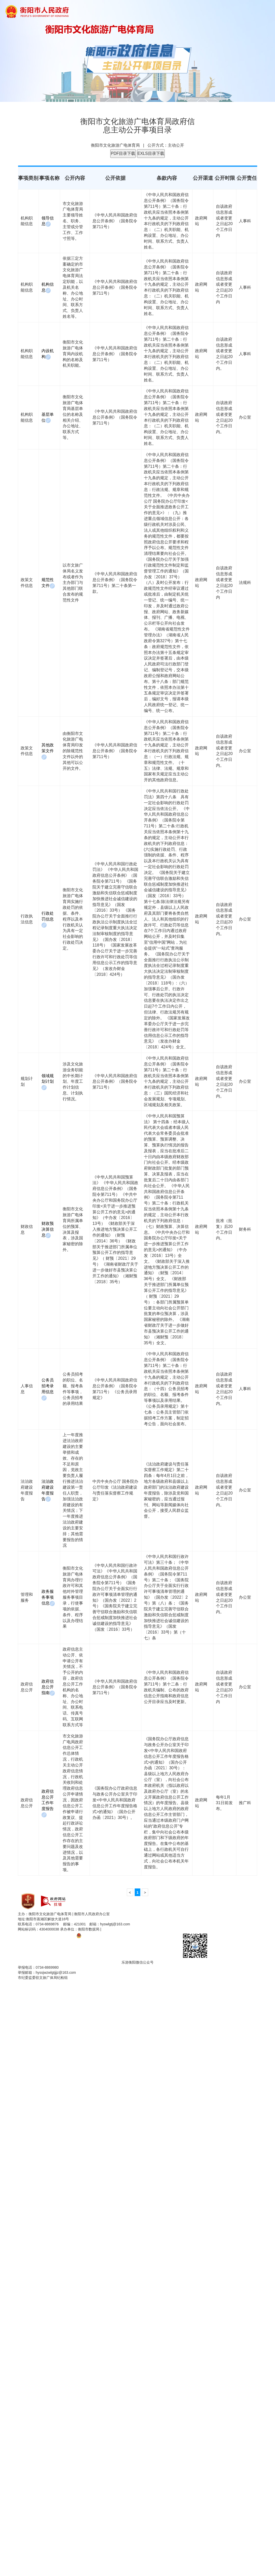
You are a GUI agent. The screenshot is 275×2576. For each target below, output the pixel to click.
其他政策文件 (48, 751)
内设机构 (48, 354)
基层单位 (48, 417)
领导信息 (48, 221)
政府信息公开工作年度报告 (48, 1803)
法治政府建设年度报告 (48, 1490)
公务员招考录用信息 (48, 1389)
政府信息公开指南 (48, 1687)
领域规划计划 (48, 1082)
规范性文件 (48, 583)
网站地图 (109, 1929)
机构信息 (48, 287)
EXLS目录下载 (151, 153)
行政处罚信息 (48, 919)
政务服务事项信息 (48, 1597)
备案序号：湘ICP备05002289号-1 (44, 1934)
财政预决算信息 (48, 1229)
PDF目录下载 (123, 153)
